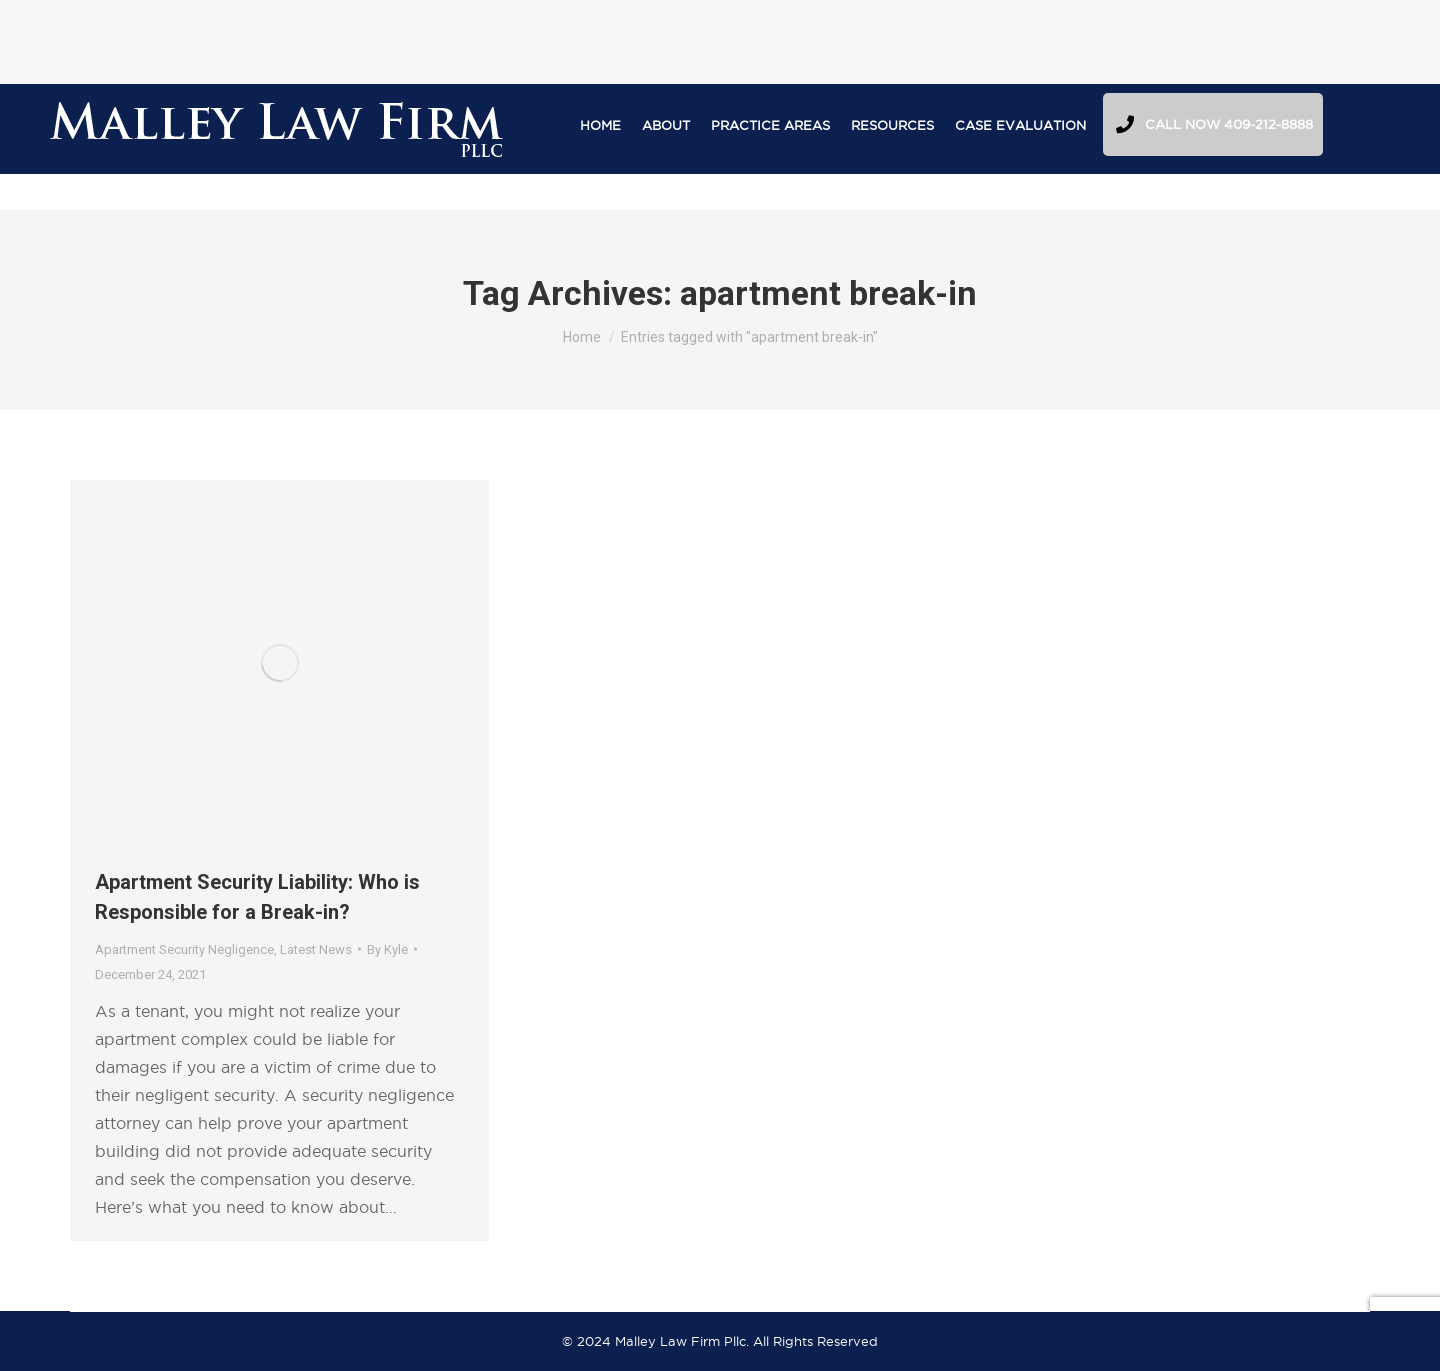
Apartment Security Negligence (184, 949)
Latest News (316, 949)
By (387, 949)
